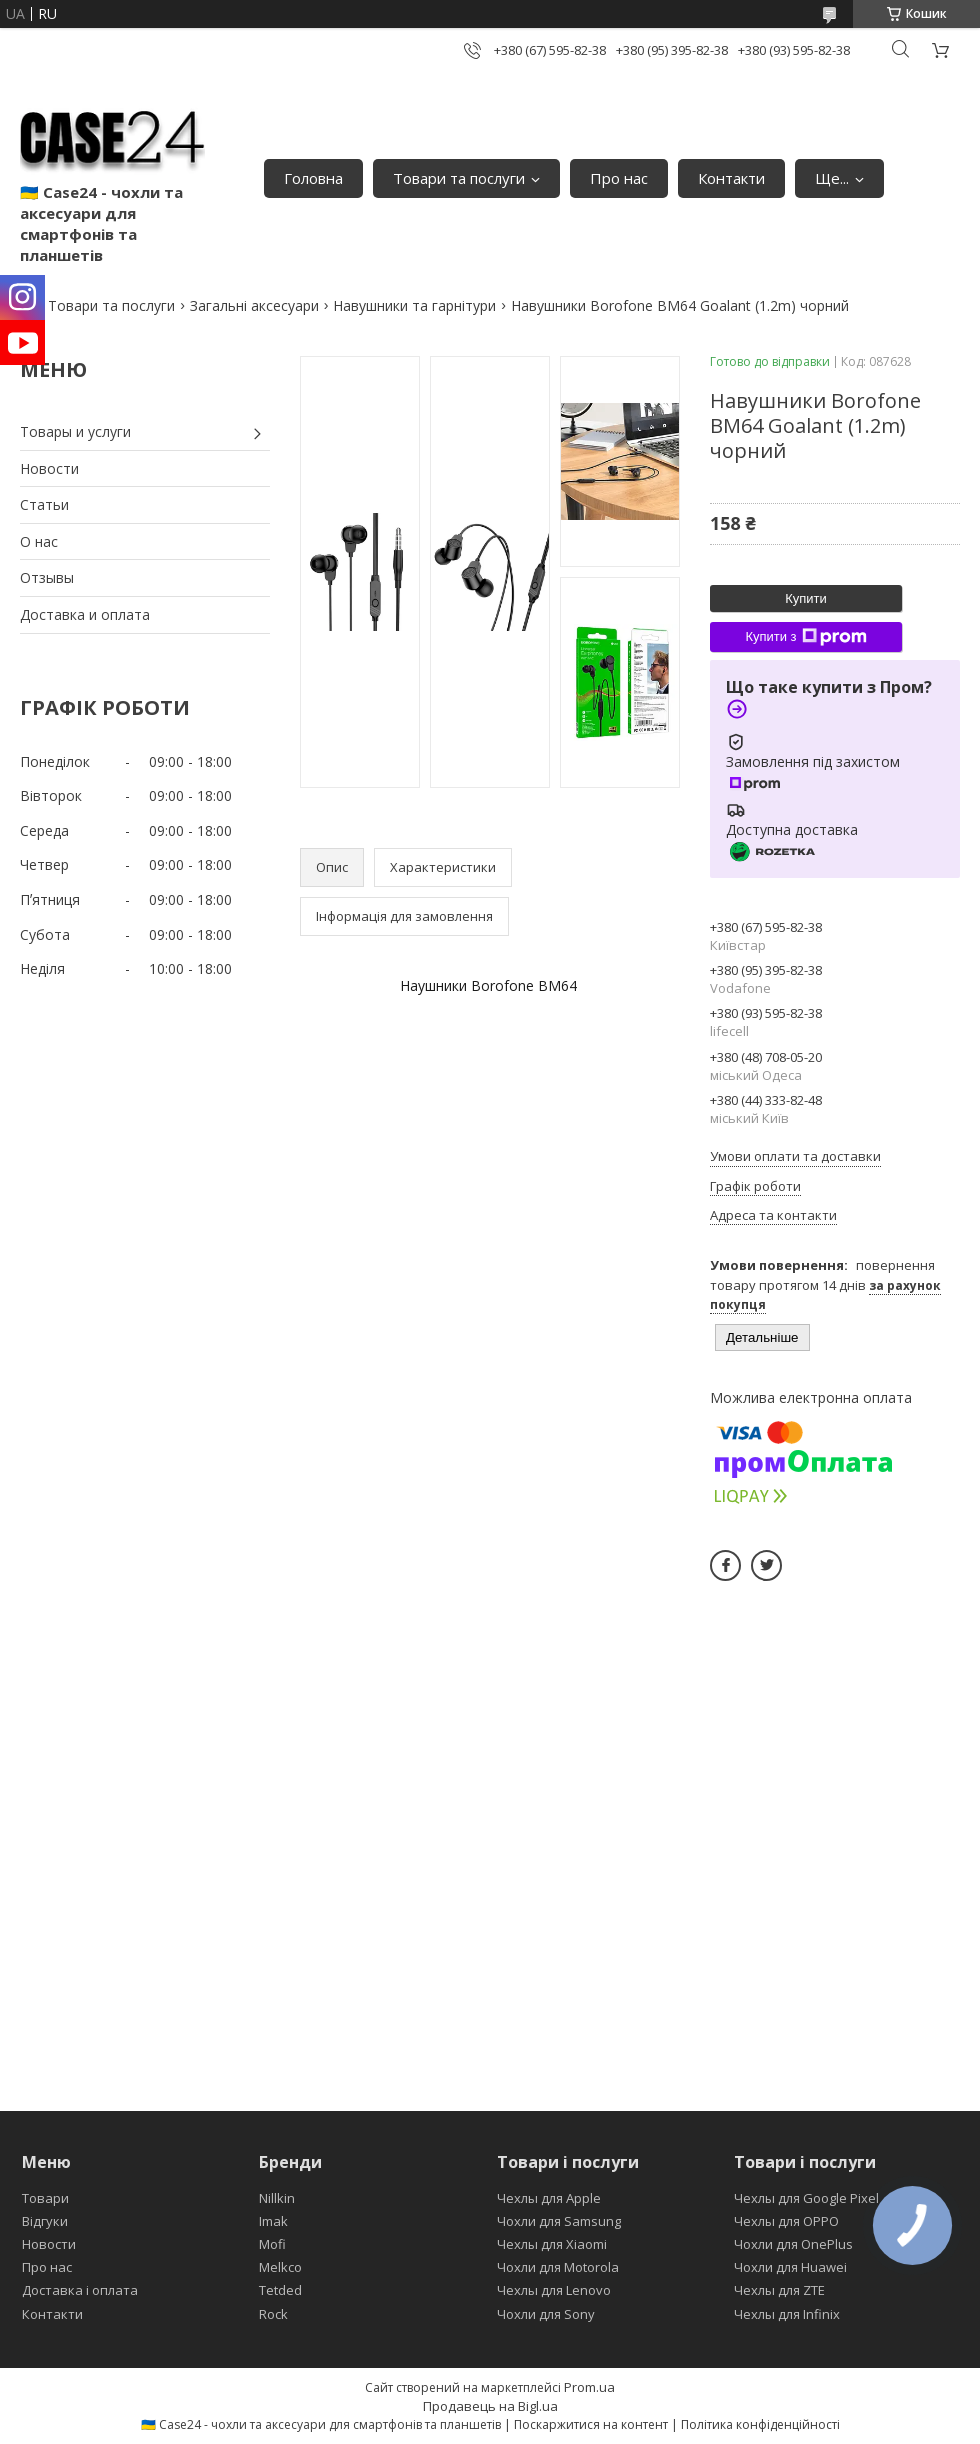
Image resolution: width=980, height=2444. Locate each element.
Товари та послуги (459, 178)
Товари (45, 2198)
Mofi (272, 2244)
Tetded (280, 2290)
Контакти (731, 178)
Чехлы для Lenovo (554, 2290)
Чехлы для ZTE (779, 2290)
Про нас (619, 178)
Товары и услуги (75, 431)
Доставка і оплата (80, 2290)
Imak (273, 2221)
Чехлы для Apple (549, 2198)
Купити (806, 598)
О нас (39, 541)
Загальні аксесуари (254, 305)
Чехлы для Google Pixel (806, 2198)
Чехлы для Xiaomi (552, 2244)
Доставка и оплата (85, 614)
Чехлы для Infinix (787, 2314)
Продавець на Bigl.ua (490, 2406)
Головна (313, 178)
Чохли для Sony (546, 2314)
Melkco (280, 2267)
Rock (273, 2314)
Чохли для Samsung (559, 2221)
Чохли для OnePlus (793, 2244)
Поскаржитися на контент (591, 2424)
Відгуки (45, 2221)
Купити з (805, 637)
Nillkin (277, 2198)
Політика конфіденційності (760, 2424)
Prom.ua (589, 2387)
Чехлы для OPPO (786, 2221)
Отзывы (47, 577)
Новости (49, 468)
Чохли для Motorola (558, 2267)
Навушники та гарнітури (414, 305)
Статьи (44, 504)
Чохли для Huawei (790, 2267)
